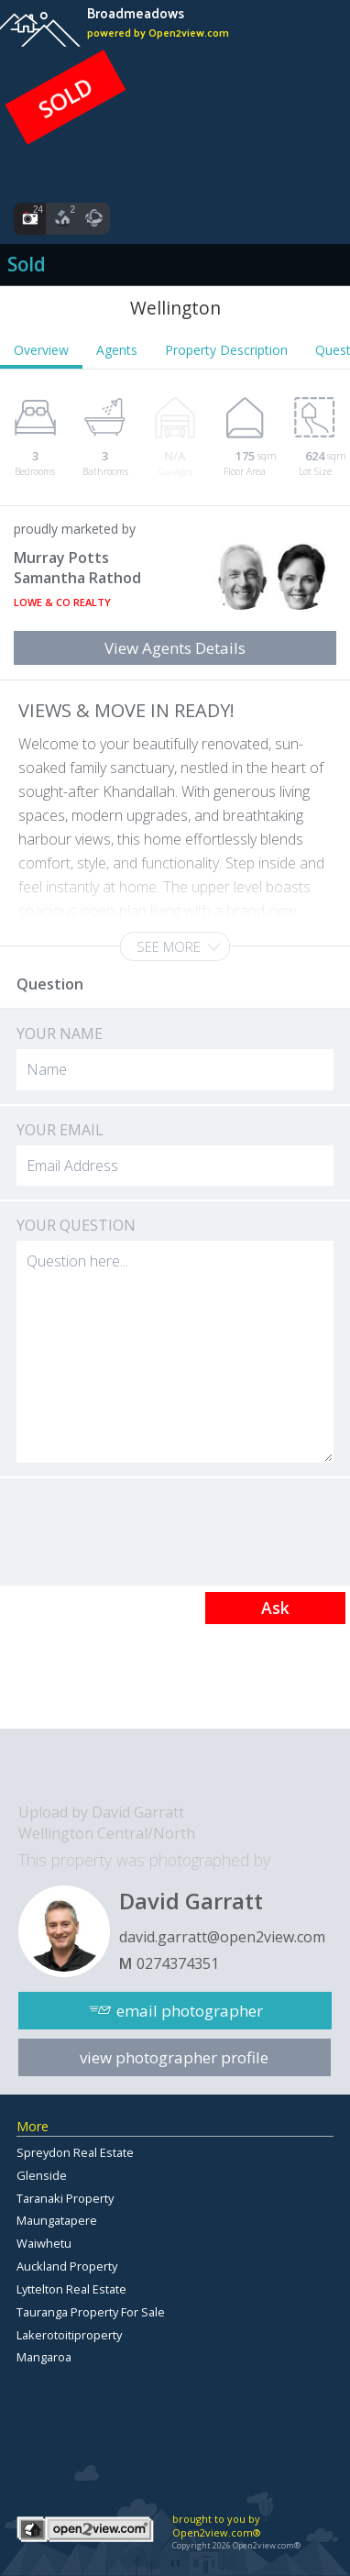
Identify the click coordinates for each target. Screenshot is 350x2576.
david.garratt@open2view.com (222, 1937)
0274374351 (178, 1963)
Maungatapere (56, 2220)
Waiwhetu (43, 2243)
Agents (116, 350)
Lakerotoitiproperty (69, 2335)
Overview (41, 350)
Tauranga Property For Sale (90, 2312)
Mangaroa (43, 2357)
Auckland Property (66, 2266)
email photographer (189, 2010)
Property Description (226, 350)
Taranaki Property (65, 2198)
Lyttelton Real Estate (71, 2289)
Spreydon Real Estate (75, 2152)
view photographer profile (174, 2057)
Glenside (41, 2175)
